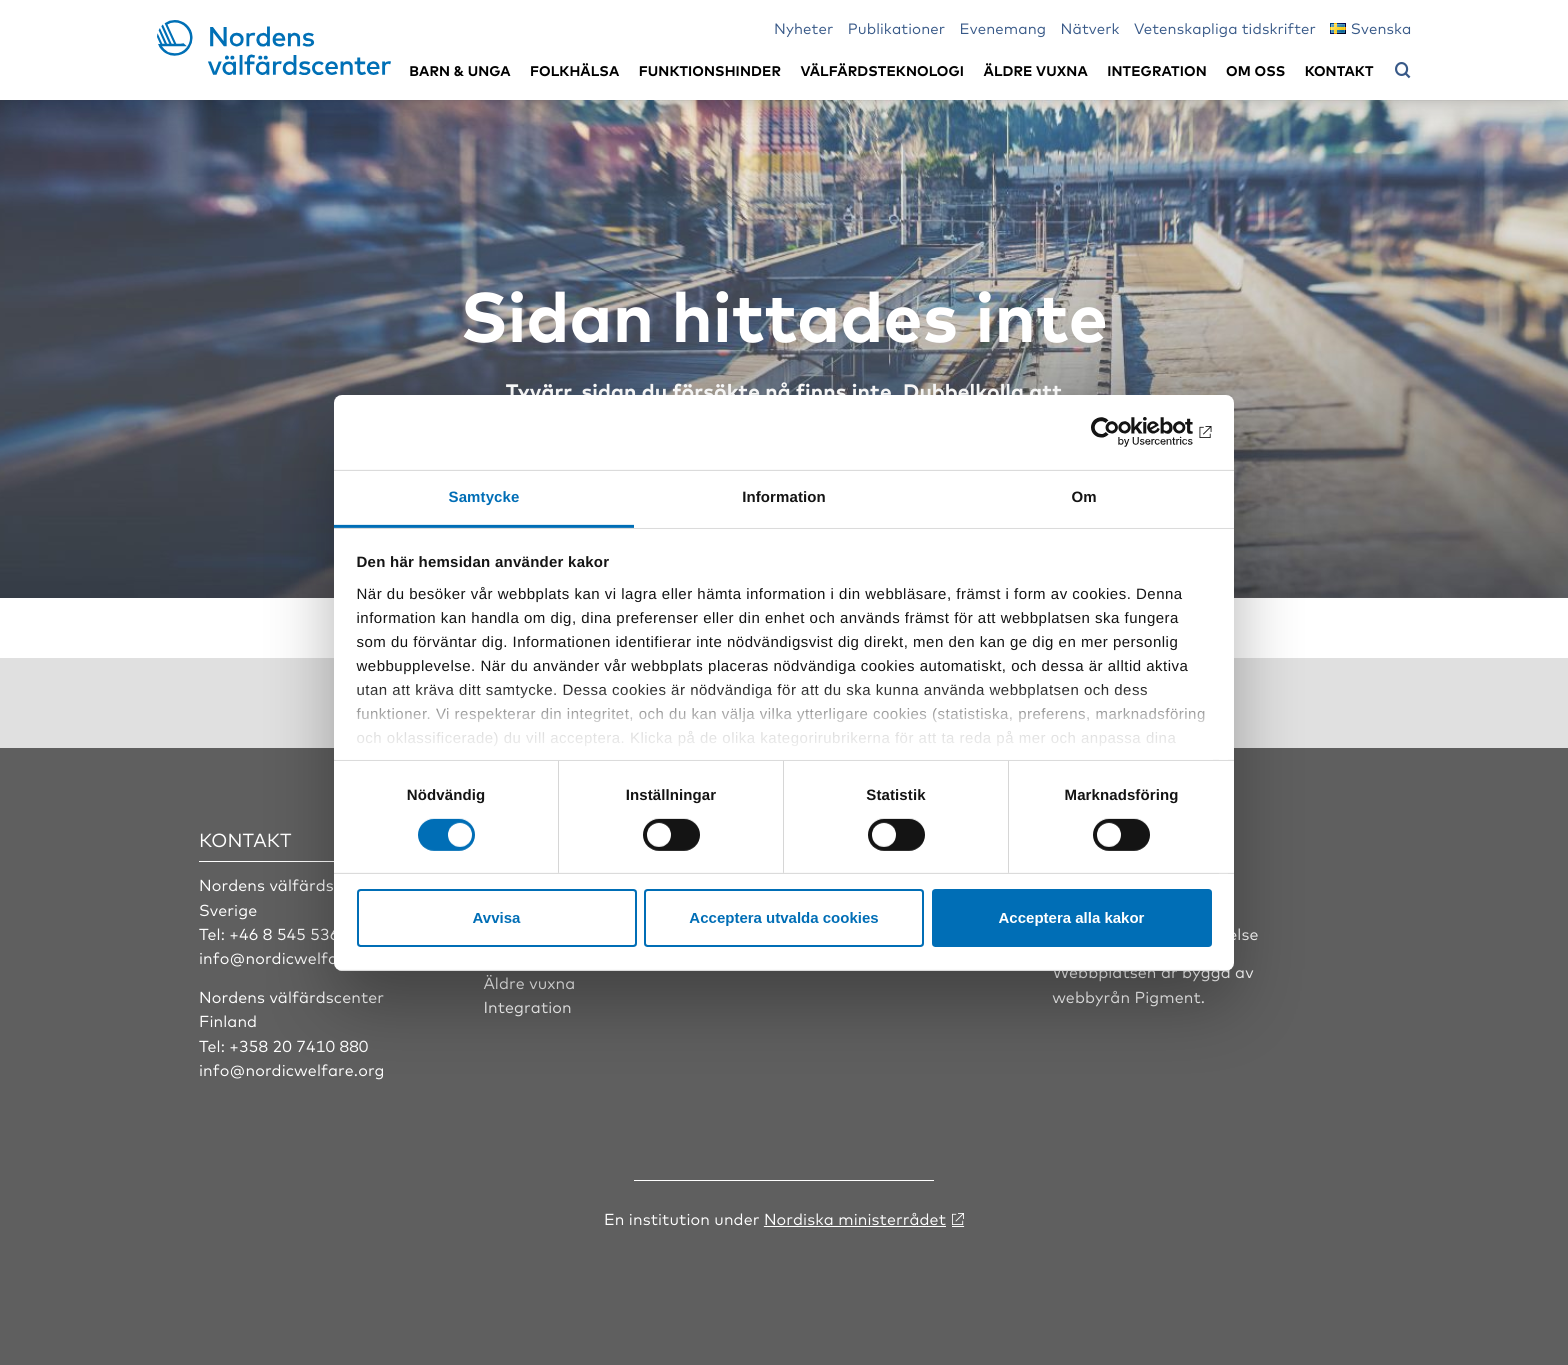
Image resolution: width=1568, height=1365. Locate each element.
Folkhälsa (574, 70)
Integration (1157, 70)
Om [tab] (1083, 496)
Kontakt (1339, 70)
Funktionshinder (710, 70)
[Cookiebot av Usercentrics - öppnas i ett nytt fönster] (1124, 432)
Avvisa (497, 917)
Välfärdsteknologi (882, 70)
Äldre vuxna (1036, 70)
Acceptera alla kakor (1072, 917)
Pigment (1168, 996)
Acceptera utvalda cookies (783, 917)
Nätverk (1090, 27)
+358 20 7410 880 (298, 1045)
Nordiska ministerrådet (855, 1218)
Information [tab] (784, 496)
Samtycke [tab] (484, 496)
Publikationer (897, 27)
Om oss (1255, 70)
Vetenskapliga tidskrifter (1225, 27)
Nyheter (803, 27)
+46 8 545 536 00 (296, 933)
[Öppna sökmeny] (1403, 71)
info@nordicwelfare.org (292, 957)
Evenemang (1003, 27)
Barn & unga (459, 70)
